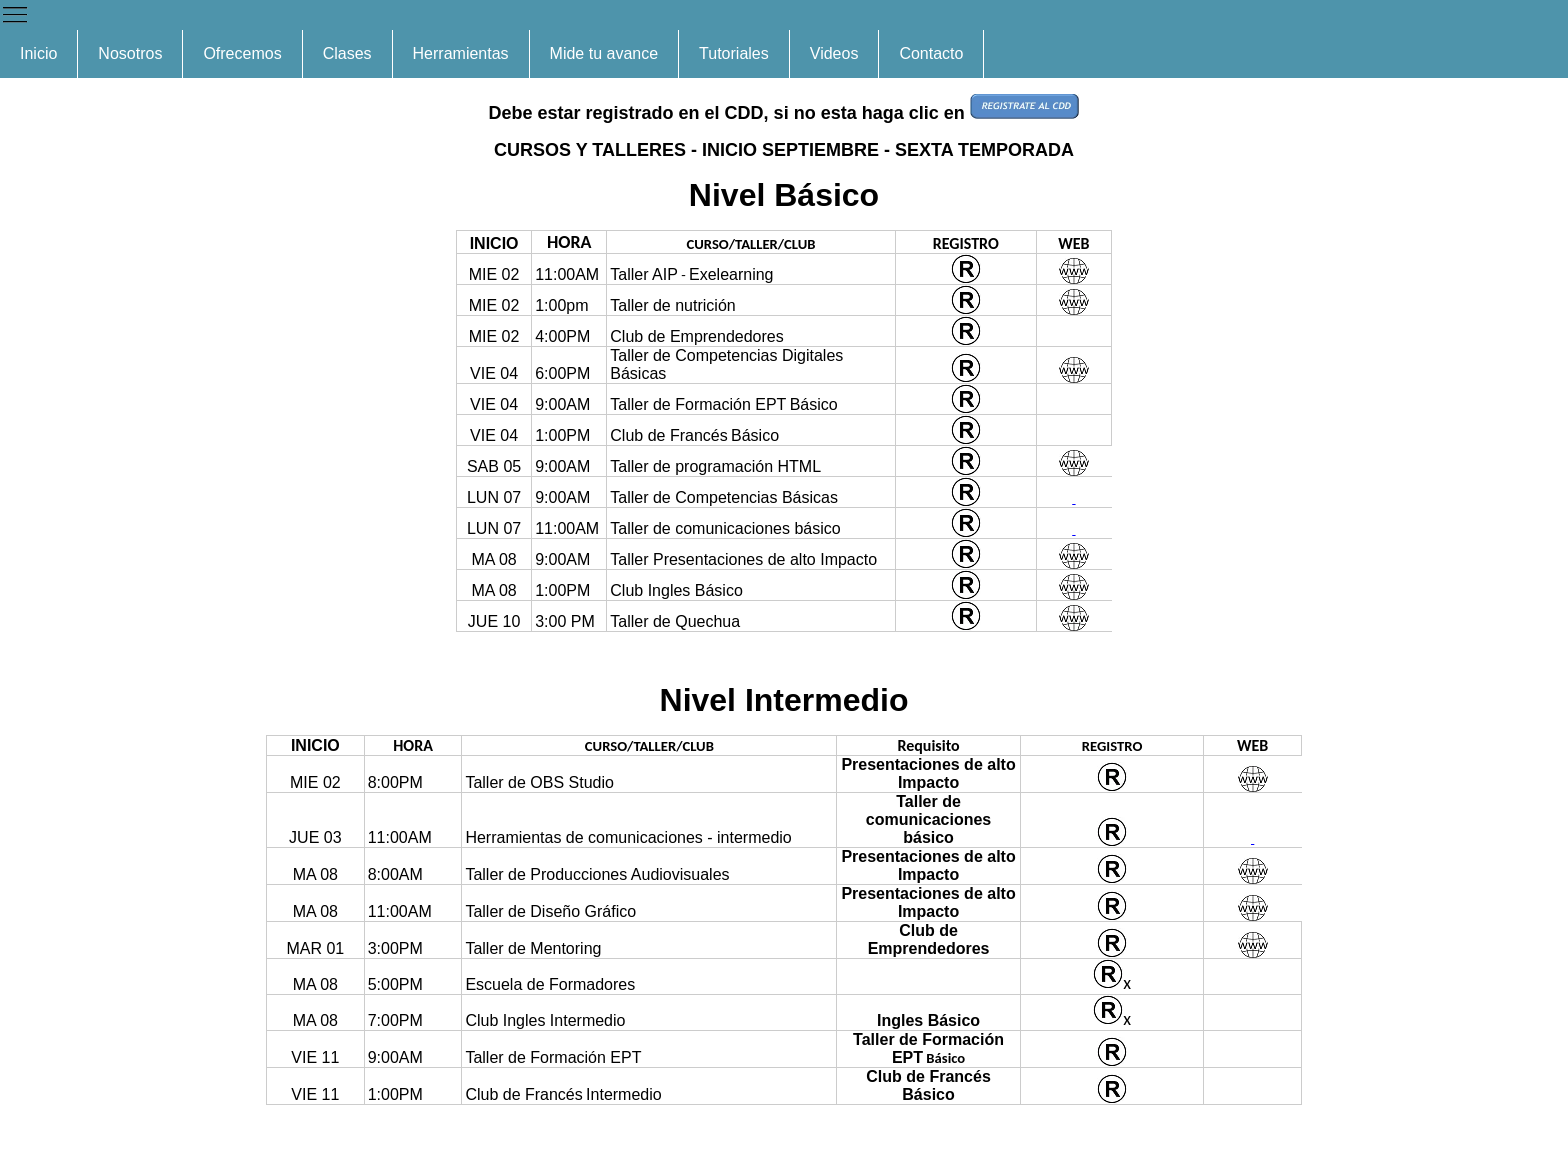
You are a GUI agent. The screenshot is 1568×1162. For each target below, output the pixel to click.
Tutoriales (734, 53)
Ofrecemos (242, 53)
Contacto (931, 53)
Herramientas (461, 53)
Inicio (38, 53)
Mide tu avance (604, 53)
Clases (347, 53)
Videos (834, 53)
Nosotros (130, 53)
